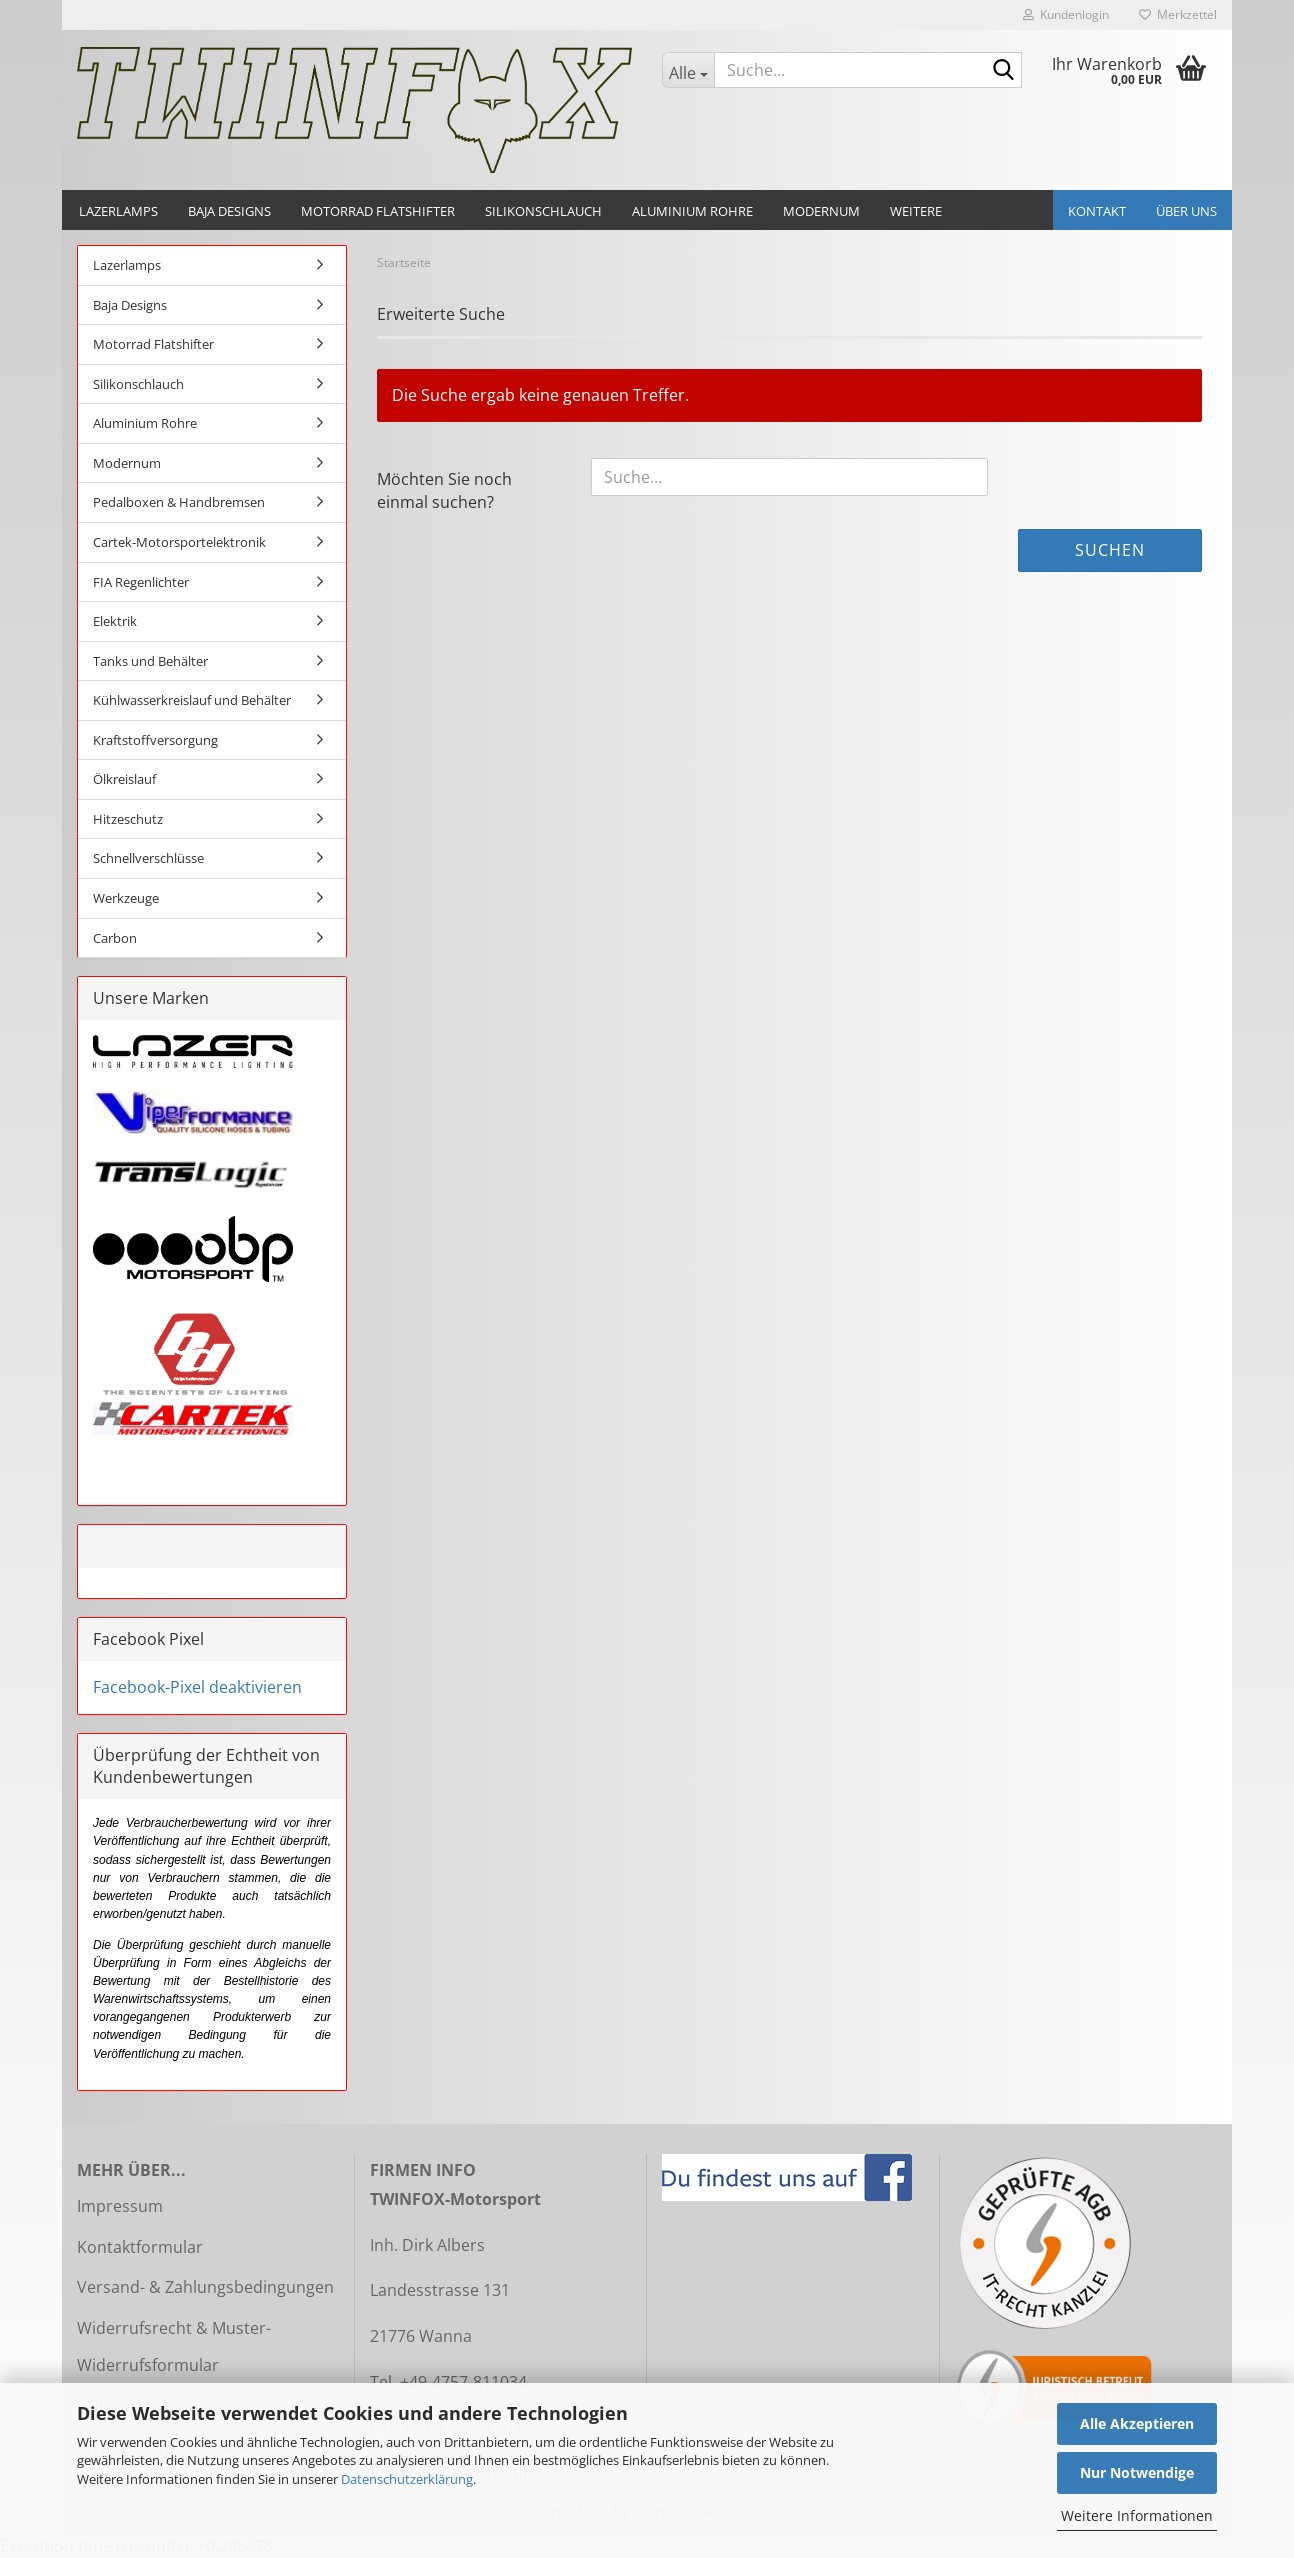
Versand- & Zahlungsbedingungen (205, 2287)
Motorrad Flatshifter (378, 211)
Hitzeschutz (128, 819)
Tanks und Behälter (150, 661)
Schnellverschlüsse (148, 858)
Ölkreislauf (124, 779)
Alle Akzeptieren (1137, 2423)
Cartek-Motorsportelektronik (179, 542)
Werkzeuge (126, 898)
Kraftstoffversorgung (155, 740)
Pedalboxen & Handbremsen (179, 502)
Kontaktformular (140, 2247)
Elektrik (115, 621)
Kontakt (1097, 211)
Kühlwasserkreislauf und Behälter (192, 700)
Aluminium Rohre (692, 211)
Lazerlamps (118, 211)
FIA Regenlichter (141, 582)
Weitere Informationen (1137, 2515)
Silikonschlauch (543, 211)
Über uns (1186, 211)
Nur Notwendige (1137, 2472)
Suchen (1110, 550)
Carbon (115, 938)
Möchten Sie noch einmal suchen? (444, 490)
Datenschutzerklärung (407, 2479)
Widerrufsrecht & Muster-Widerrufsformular (174, 2346)
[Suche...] (688, 70)
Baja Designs (229, 211)
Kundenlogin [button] (1066, 14)
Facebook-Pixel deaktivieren (197, 1687)
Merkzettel (1178, 14)
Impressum (120, 2206)
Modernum (821, 211)
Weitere (916, 211)
